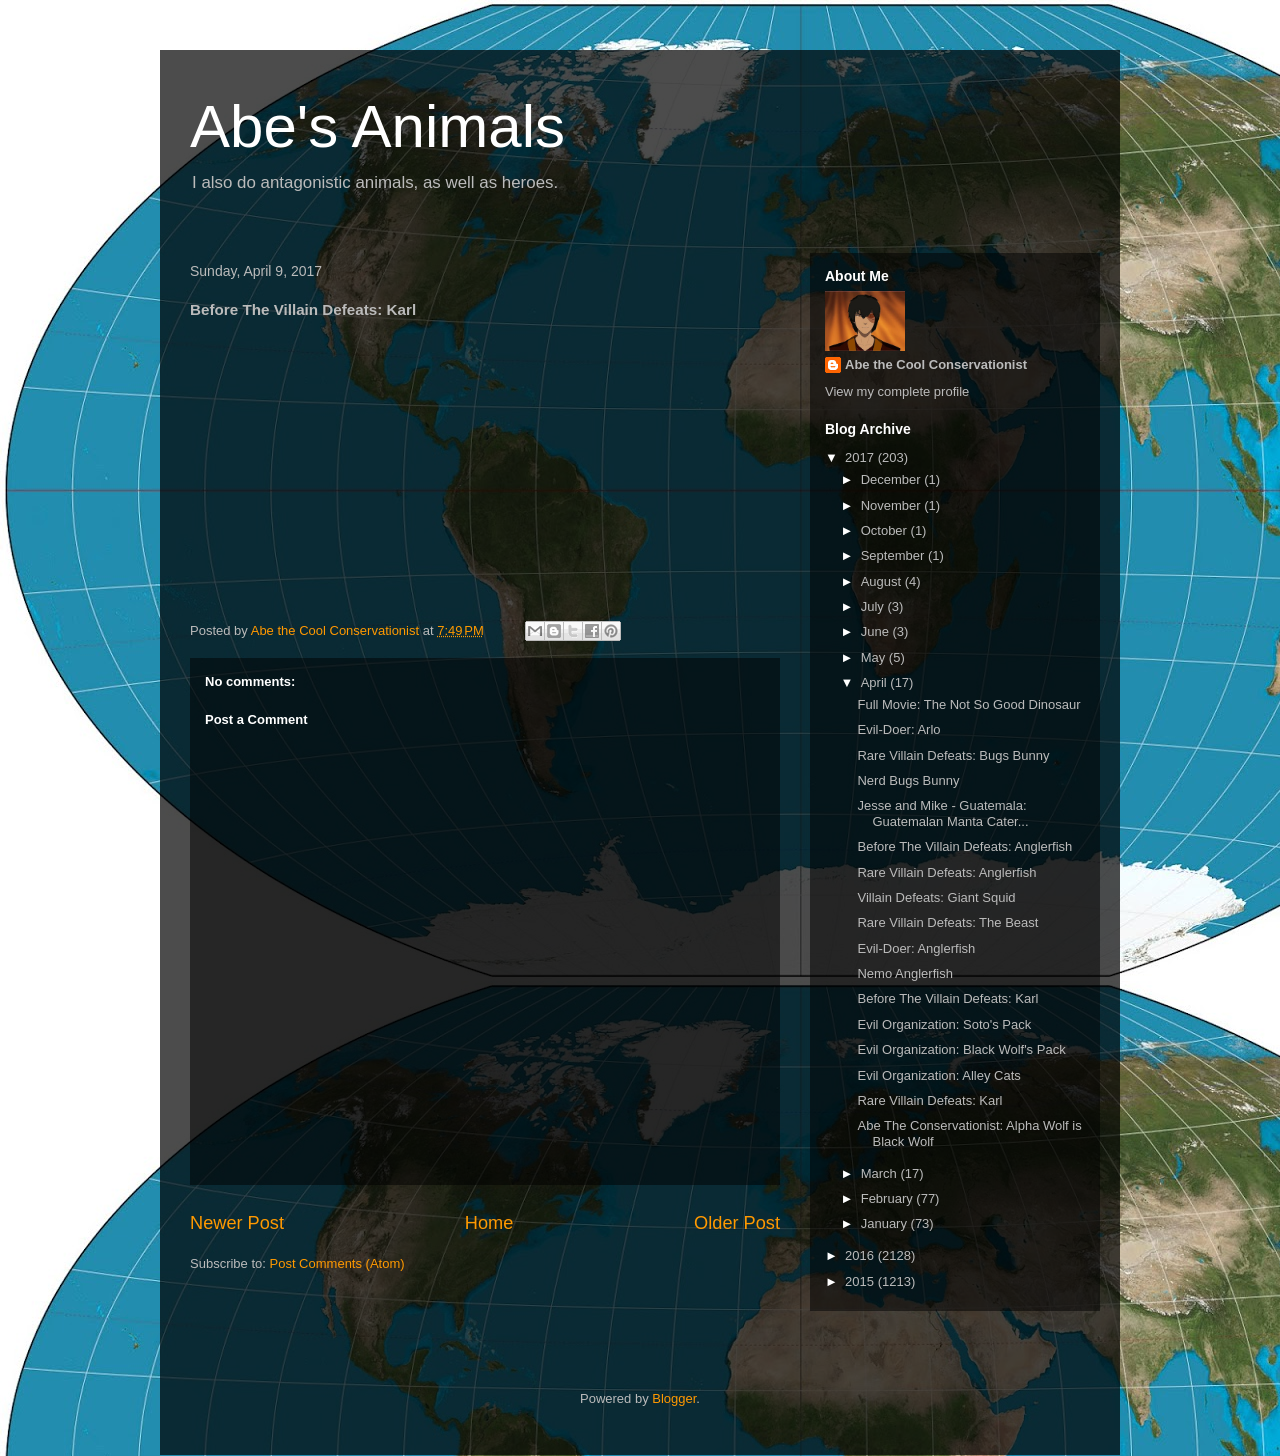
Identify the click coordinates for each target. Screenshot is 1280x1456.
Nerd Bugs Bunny (908, 780)
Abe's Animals (377, 126)
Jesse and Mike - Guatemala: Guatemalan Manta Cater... (942, 813)
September (894, 555)
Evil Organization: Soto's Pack (944, 1024)
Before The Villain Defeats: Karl (947, 998)
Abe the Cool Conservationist (936, 364)
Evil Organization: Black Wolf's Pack (961, 1049)
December (893, 479)
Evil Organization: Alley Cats (938, 1075)
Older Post (737, 1223)
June (877, 631)
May (875, 657)
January (886, 1223)
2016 (861, 1255)
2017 (861, 457)
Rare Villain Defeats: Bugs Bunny (953, 755)
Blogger (674, 1398)
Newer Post (237, 1223)
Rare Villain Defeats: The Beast (947, 922)
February (889, 1198)
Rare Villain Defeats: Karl (929, 1100)
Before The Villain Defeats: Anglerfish (964, 846)
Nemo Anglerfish (904, 973)
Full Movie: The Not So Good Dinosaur (968, 704)
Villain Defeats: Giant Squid (936, 897)
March (881, 1173)
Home (489, 1223)
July (874, 606)
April (876, 682)
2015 (861, 1281)
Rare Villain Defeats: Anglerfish (946, 872)
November (893, 505)
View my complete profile (897, 391)
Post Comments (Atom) (337, 1263)
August (883, 581)
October (886, 530)
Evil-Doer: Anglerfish (916, 948)
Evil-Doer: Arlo (898, 729)
